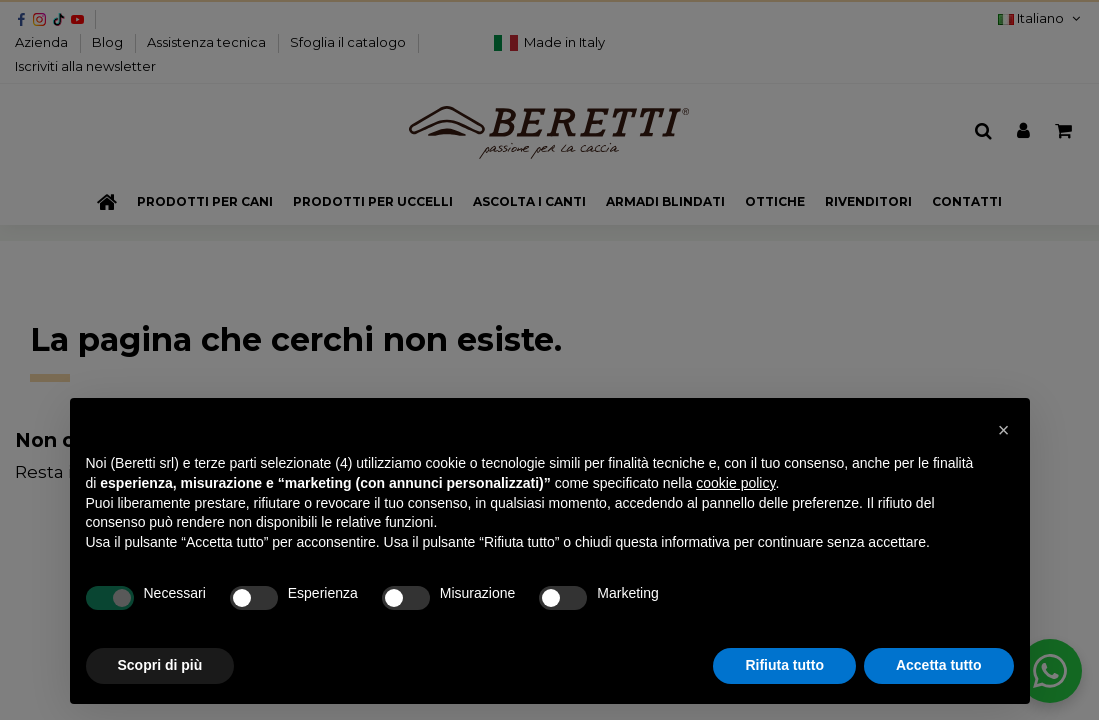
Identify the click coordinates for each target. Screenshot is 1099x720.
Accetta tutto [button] (939, 665)
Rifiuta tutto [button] (784, 665)
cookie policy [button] (735, 483)
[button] (1004, 430)
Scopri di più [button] (160, 665)
